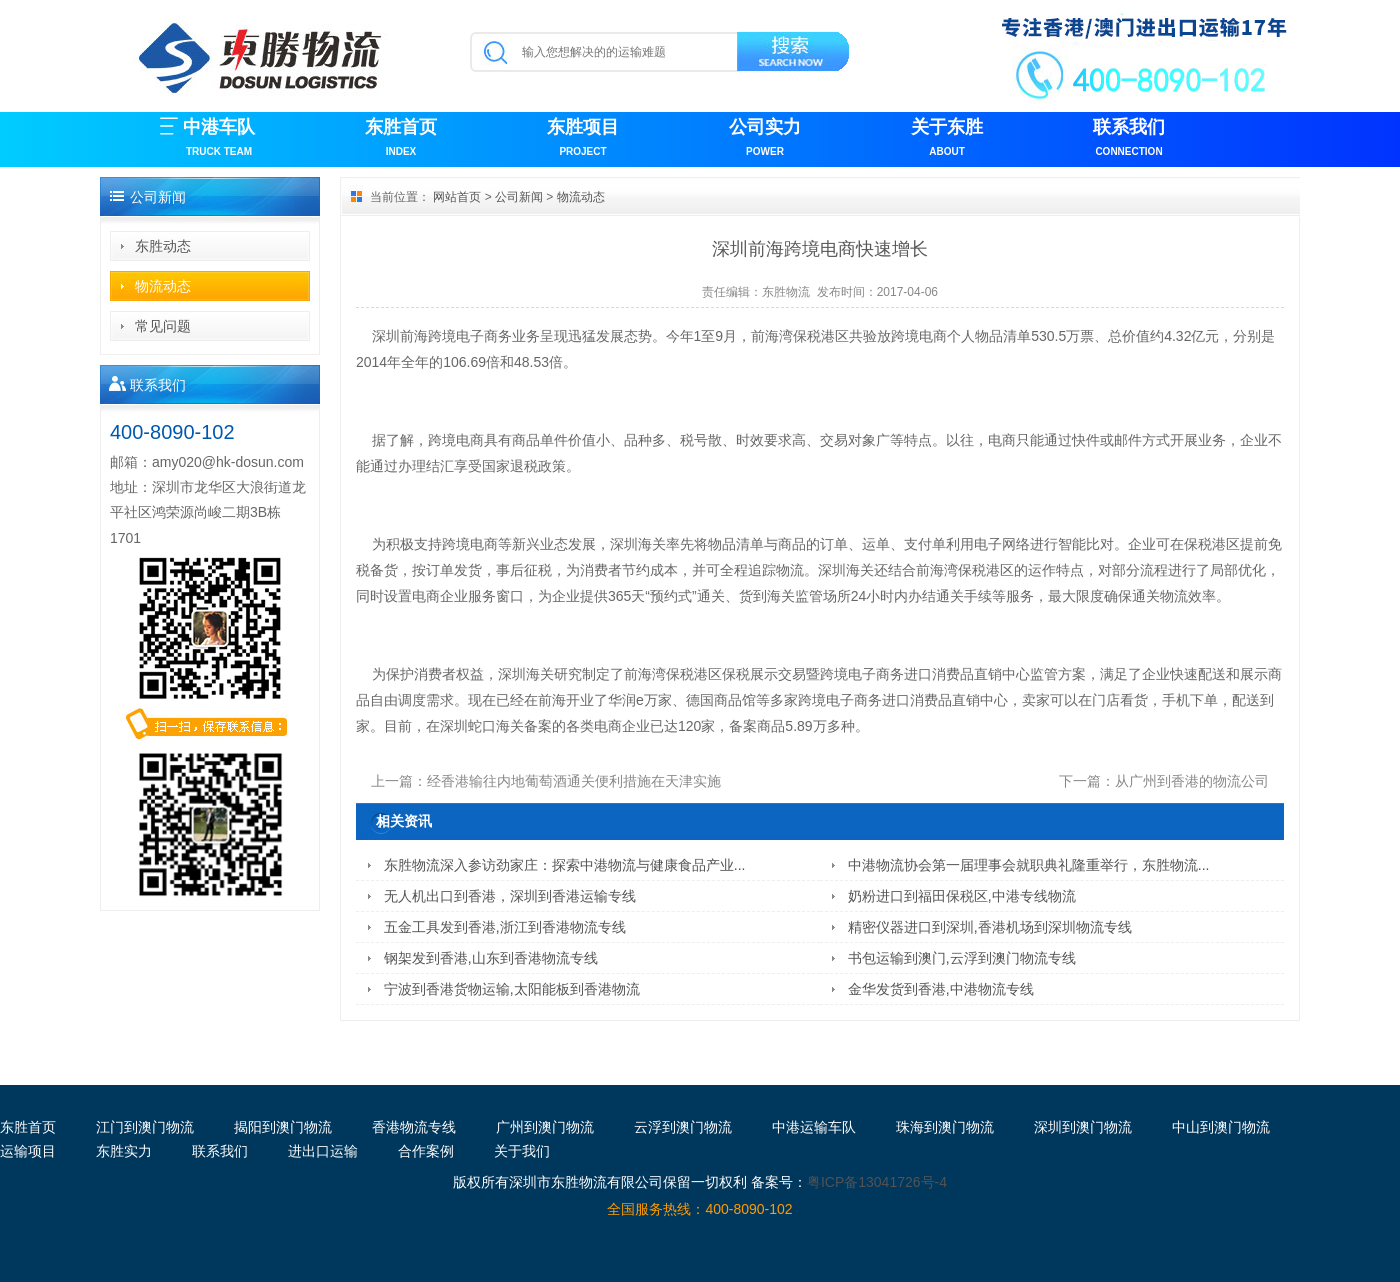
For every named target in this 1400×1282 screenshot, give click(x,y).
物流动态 (163, 286)
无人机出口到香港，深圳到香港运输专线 (510, 896)
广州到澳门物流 (545, 1127)
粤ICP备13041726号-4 (877, 1182)
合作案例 (426, 1151)
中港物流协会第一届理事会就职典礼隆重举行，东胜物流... (1029, 865)
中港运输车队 (814, 1127)
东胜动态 (163, 246)
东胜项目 (583, 139)
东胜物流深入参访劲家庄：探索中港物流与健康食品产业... (565, 865)
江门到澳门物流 (145, 1127)
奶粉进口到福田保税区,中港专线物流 (962, 896)
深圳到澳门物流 (1083, 1127)
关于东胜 (947, 139)
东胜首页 (401, 139)
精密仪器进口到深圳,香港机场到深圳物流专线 (990, 927)
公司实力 (765, 139)
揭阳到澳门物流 (283, 1127)
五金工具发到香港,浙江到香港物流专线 (505, 927)
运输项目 (28, 1151)
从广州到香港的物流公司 (1192, 781)
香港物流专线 (414, 1127)
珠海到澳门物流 (945, 1127)
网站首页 (457, 197)
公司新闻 (519, 197)
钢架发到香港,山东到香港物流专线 (491, 958)
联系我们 (1129, 139)
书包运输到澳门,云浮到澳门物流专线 (962, 958)
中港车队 (219, 139)
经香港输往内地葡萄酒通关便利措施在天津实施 (574, 781)
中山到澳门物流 (1221, 1127)
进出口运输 (323, 1151)
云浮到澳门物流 (683, 1127)
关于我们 (522, 1151)
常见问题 (163, 326)
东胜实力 (124, 1151)
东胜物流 (786, 292)
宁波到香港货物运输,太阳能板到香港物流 (512, 989)
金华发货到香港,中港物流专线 (941, 989)
